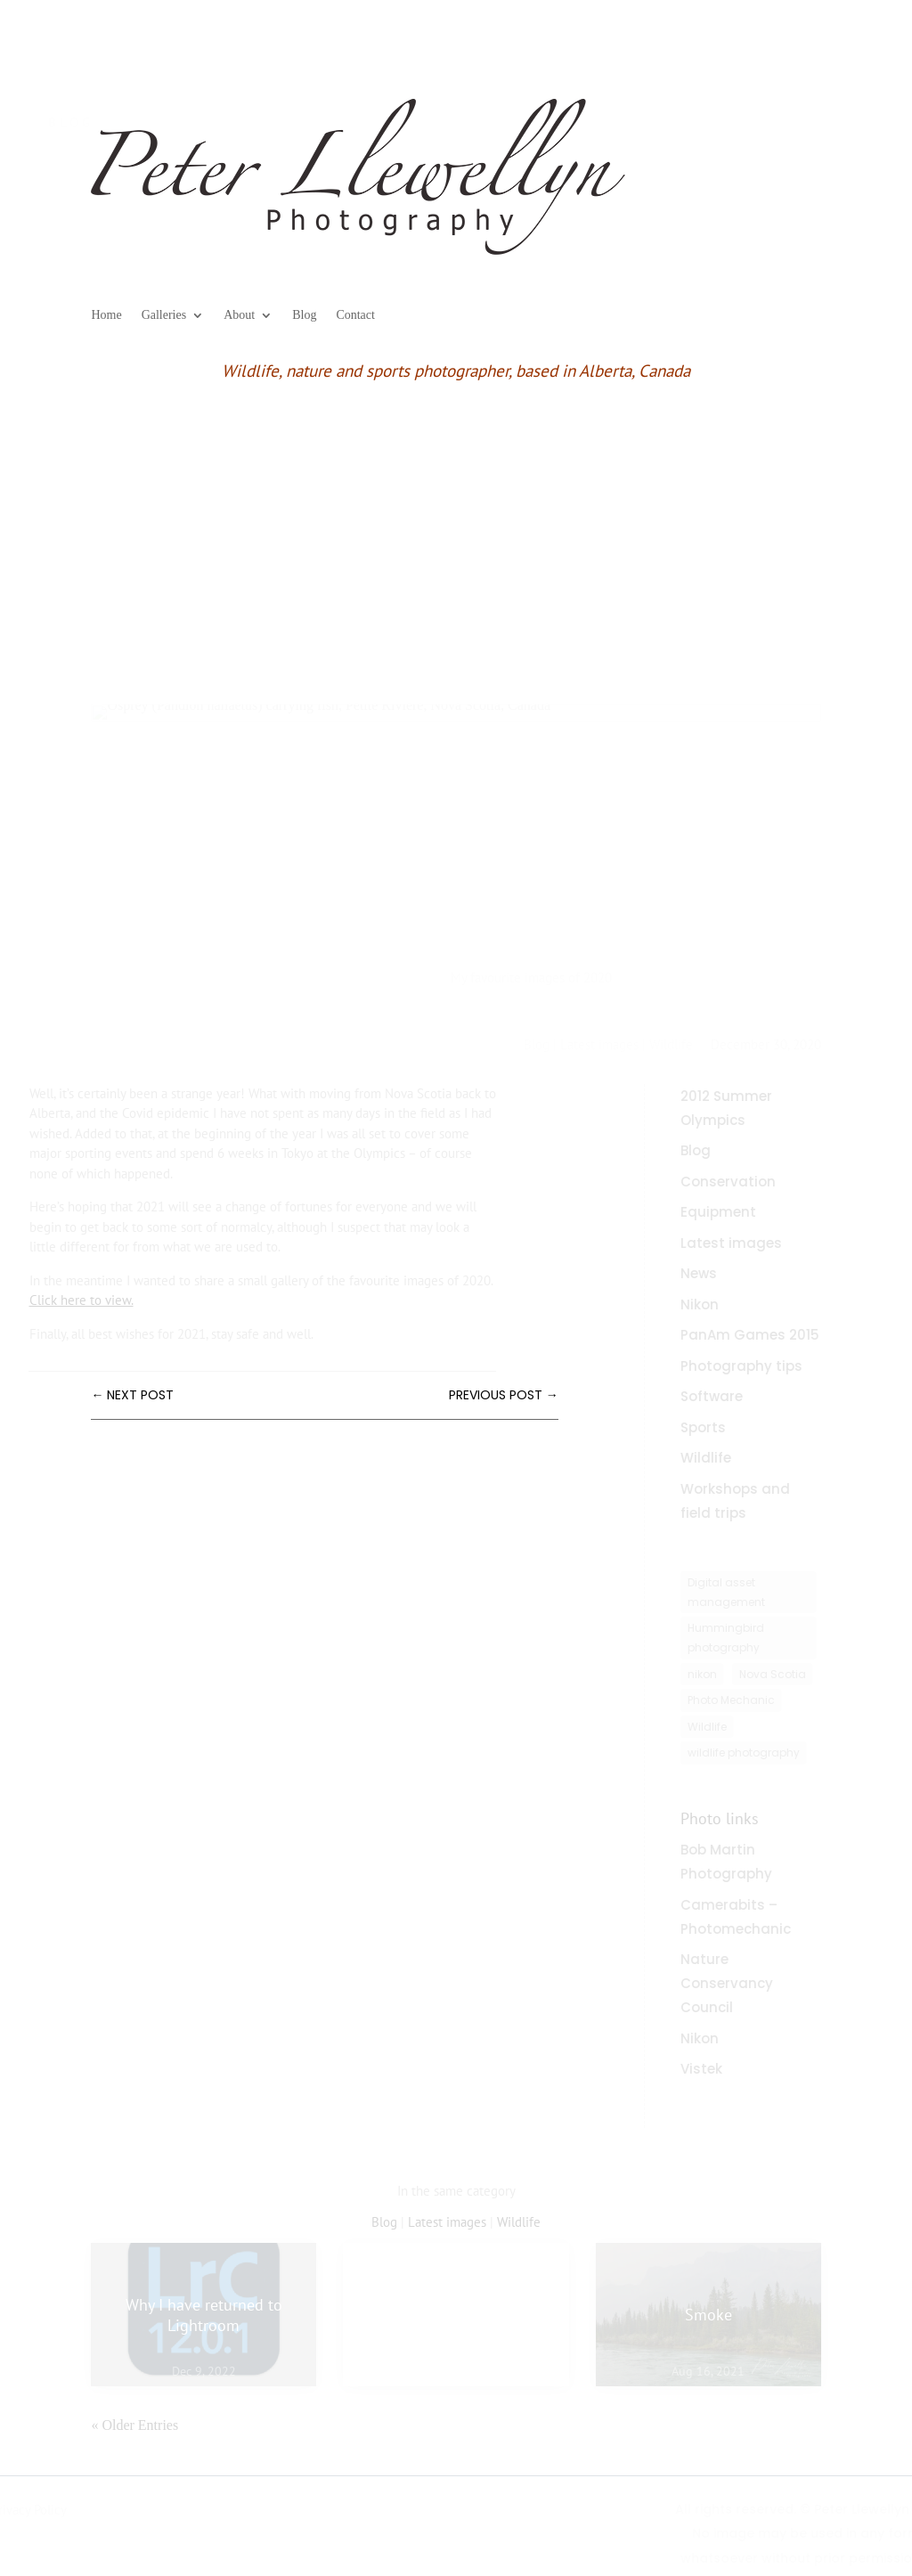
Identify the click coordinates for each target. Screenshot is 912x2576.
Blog (304, 315)
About (239, 315)
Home (106, 315)
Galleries (164, 315)
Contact (355, 315)
